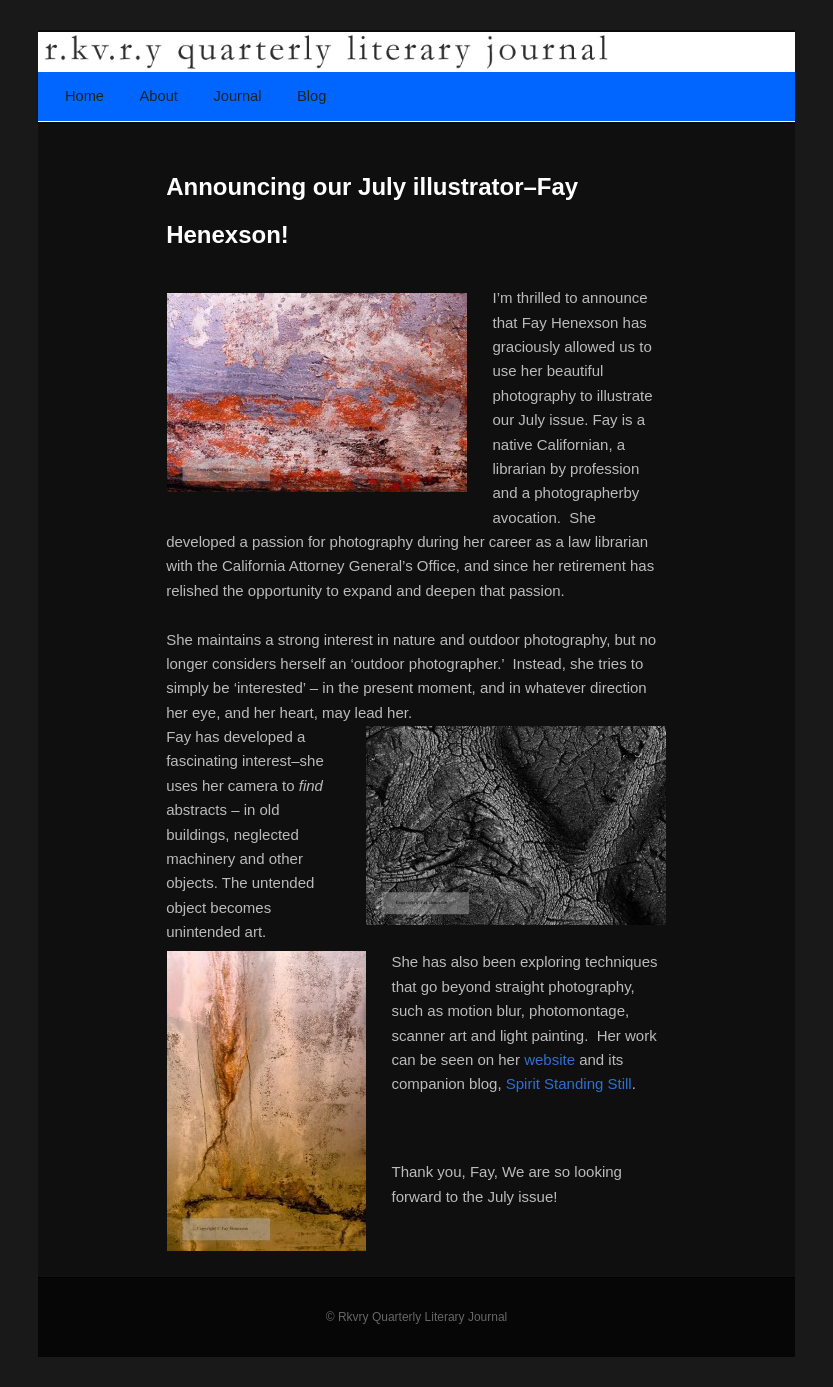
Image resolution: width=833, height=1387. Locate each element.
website (549, 1059)
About (159, 96)
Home (84, 96)
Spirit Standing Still (569, 1083)
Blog (311, 96)
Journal (237, 96)
